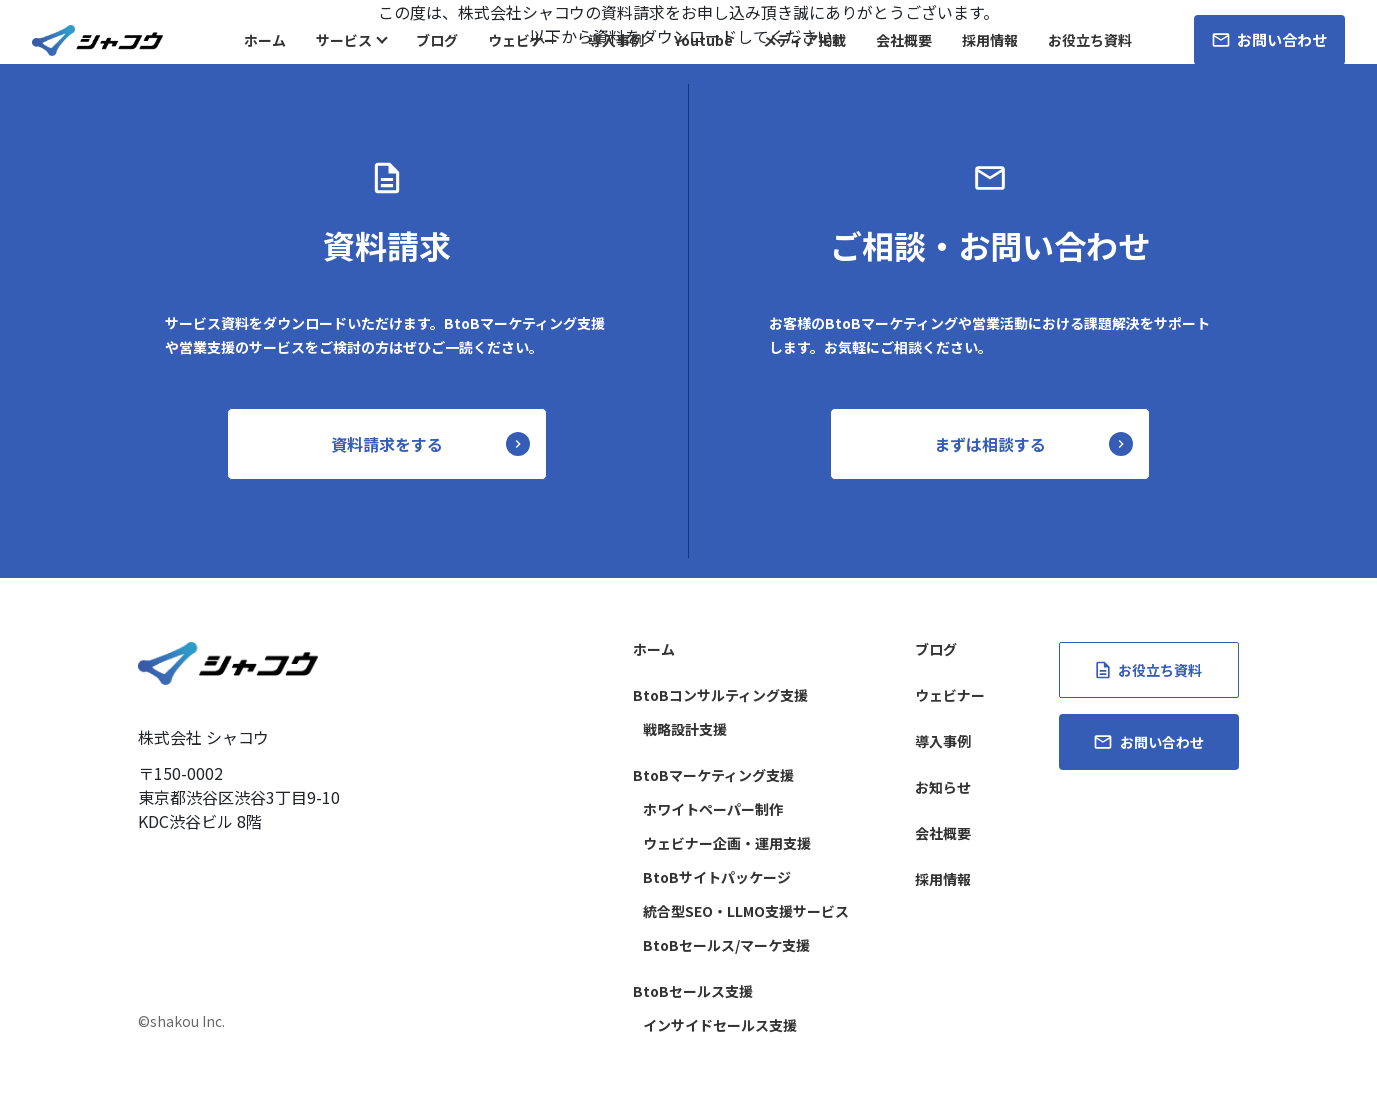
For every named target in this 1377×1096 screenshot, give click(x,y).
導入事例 (616, 40)
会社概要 (904, 40)
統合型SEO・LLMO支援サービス (746, 911)
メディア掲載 (804, 40)
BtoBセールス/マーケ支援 (726, 945)
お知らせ (943, 787)
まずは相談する (990, 444)
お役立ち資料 (1090, 40)
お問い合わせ (1269, 39)
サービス (344, 40)
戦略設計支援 (685, 729)
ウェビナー (523, 40)
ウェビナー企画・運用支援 (727, 843)
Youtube (703, 40)
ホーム (265, 40)
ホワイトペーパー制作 (713, 809)
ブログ (437, 40)
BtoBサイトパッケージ (717, 877)
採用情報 (990, 40)
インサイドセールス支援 (720, 1025)
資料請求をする (387, 444)
